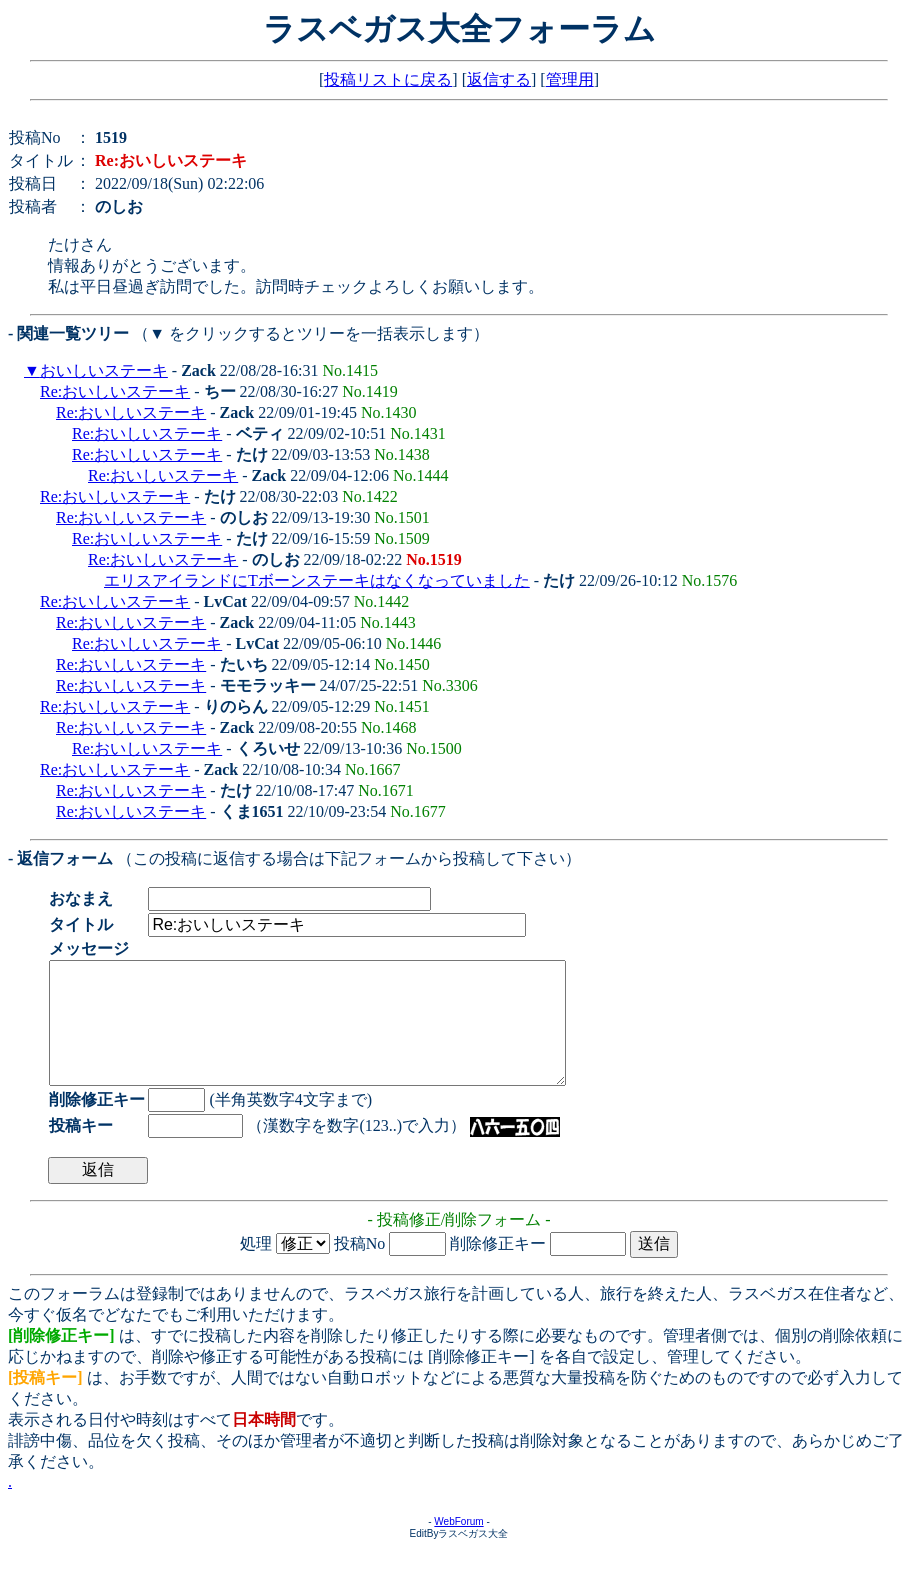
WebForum (458, 1545)
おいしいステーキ (104, 370)
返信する (499, 79)
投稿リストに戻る (388, 79)
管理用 (570, 79)
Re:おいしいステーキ (115, 391)
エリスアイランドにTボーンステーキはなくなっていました (317, 580)
